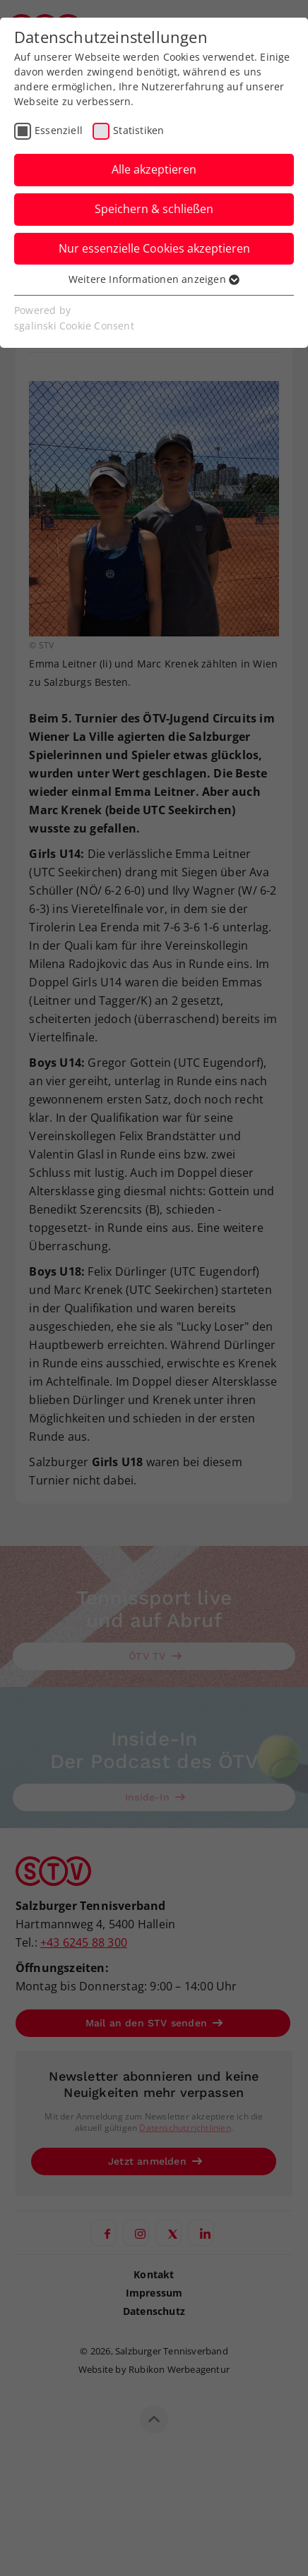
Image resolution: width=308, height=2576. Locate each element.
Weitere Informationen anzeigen (154, 279)
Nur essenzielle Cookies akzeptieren (154, 248)
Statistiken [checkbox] (138, 130)
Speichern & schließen (154, 209)
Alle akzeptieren (154, 169)
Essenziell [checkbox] (59, 130)
